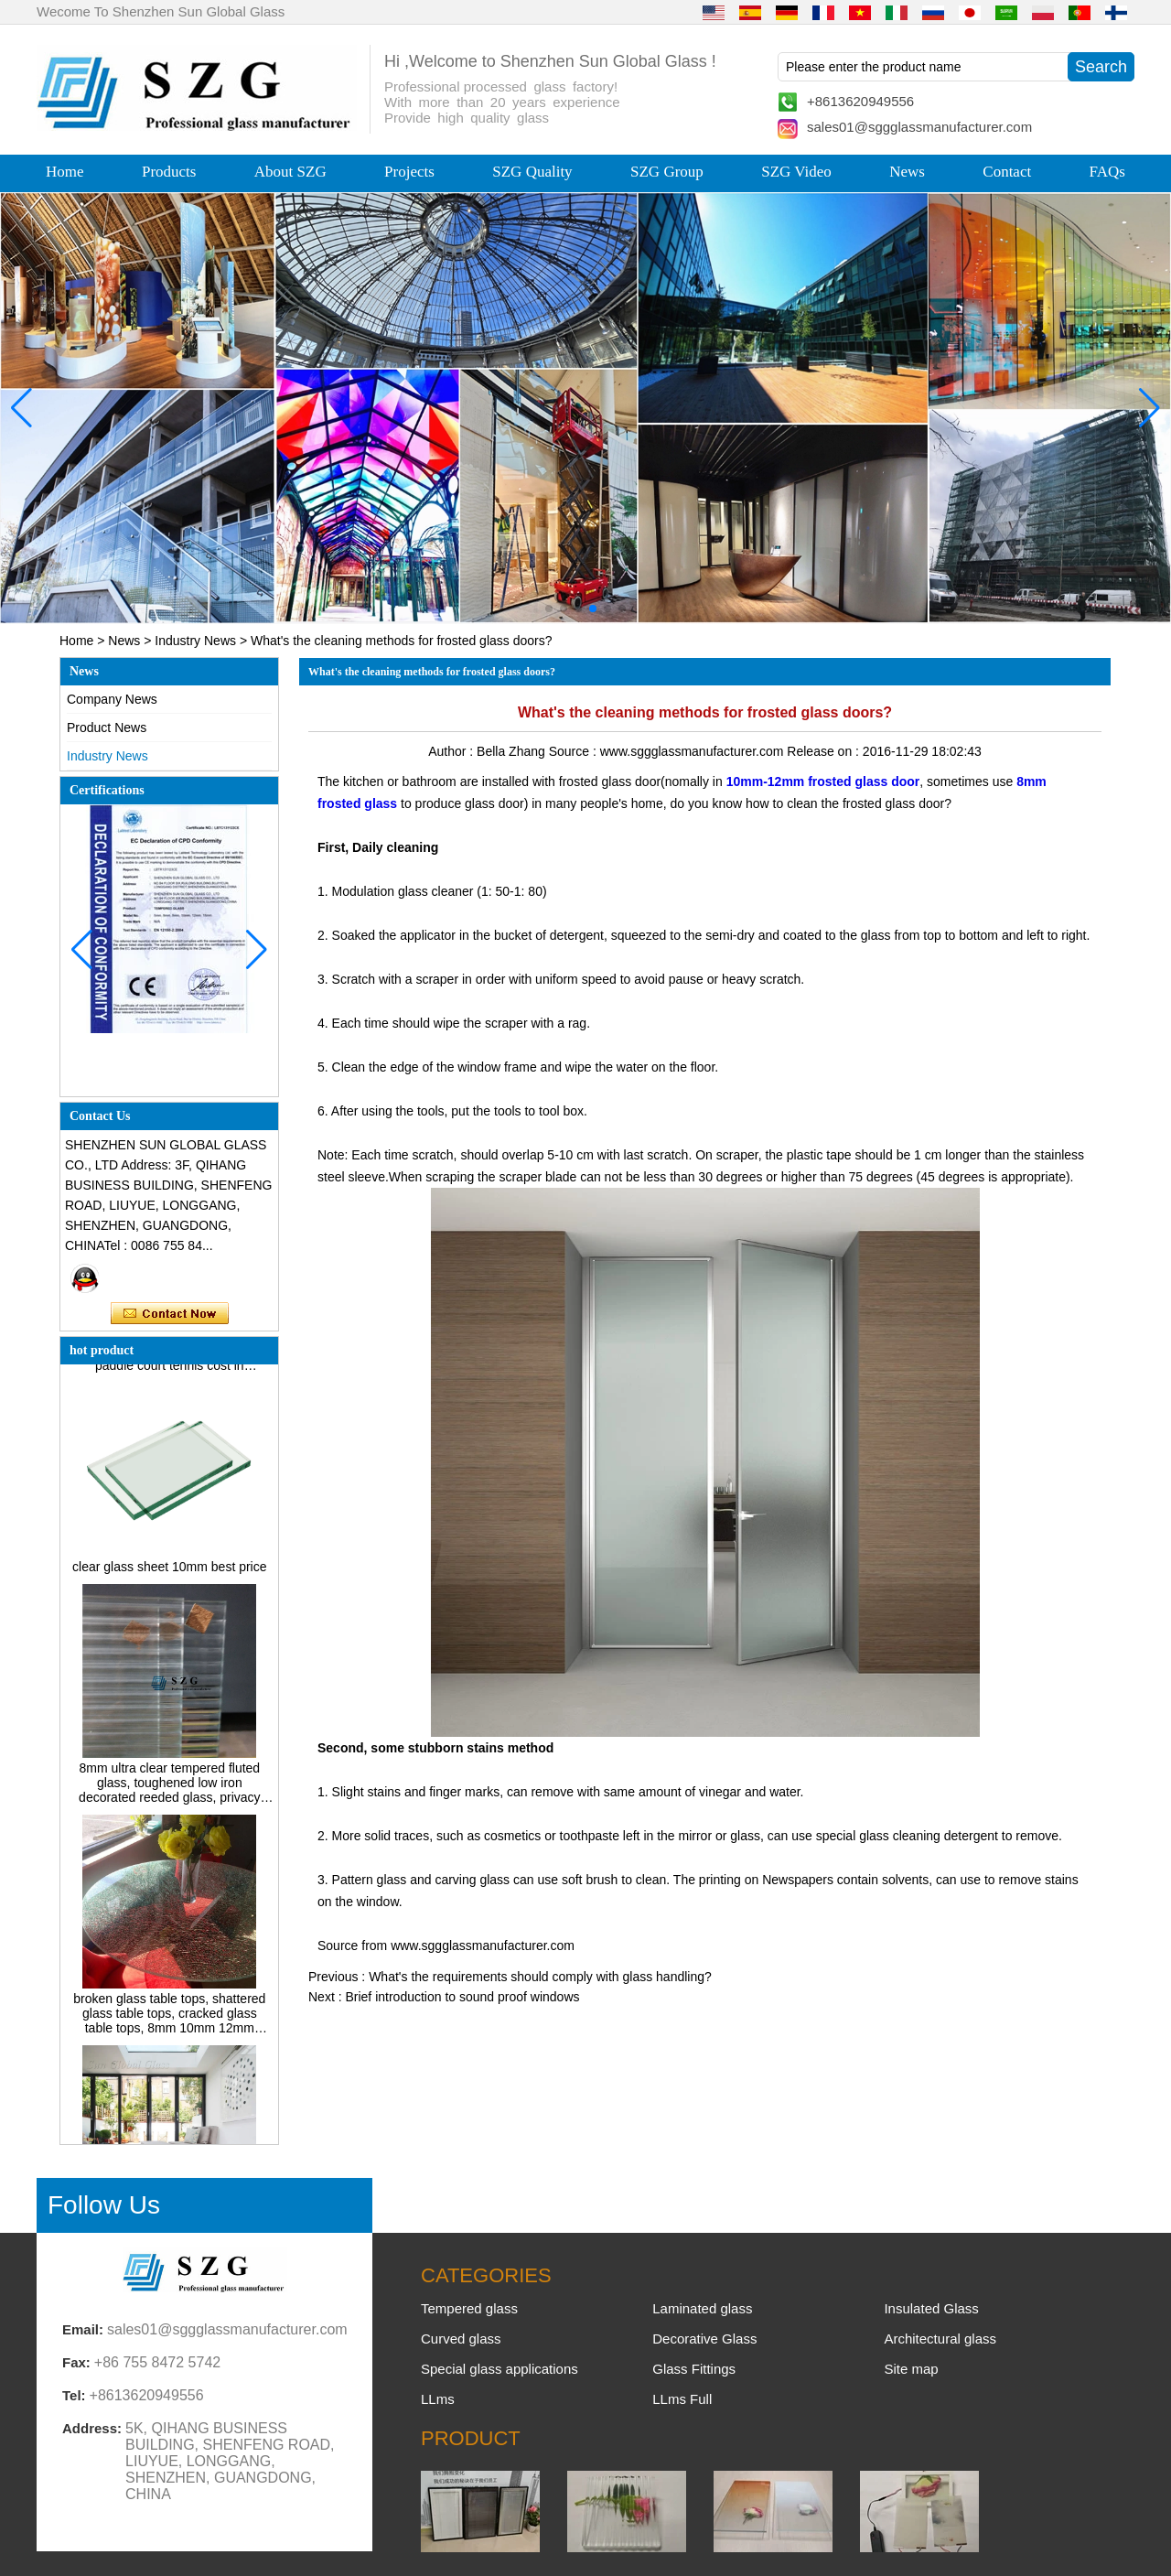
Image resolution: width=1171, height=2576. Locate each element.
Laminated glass (702, 2308)
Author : (452, 751)
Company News (112, 699)
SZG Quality (532, 171)
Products (169, 171)
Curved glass (461, 2338)
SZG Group (667, 171)
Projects (409, 171)
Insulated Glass (931, 2308)
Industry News (195, 640)
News (907, 171)
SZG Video (796, 171)
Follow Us (104, 2205)
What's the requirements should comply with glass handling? (540, 1976)
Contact (1007, 171)
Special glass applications (499, 2369)
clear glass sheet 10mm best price (169, 1571)
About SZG (290, 171)
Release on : (825, 751)
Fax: (76, 2362)
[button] (549, 608)
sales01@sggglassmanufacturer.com (919, 127)
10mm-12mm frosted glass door (823, 781)
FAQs (1107, 171)
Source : (574, 751)
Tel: (74, 2395)
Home (65, 171)
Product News (106, 727)
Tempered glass (469, 2308)
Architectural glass (940, 2338)
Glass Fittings (694, 2369)
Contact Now (170, 1314)
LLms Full (682, 2399)
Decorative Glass (704, 2338)
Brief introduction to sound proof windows (462, 1996)
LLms (438, 2399)
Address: (92, 2428)
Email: (82, 2329)
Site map (911, 2369)
